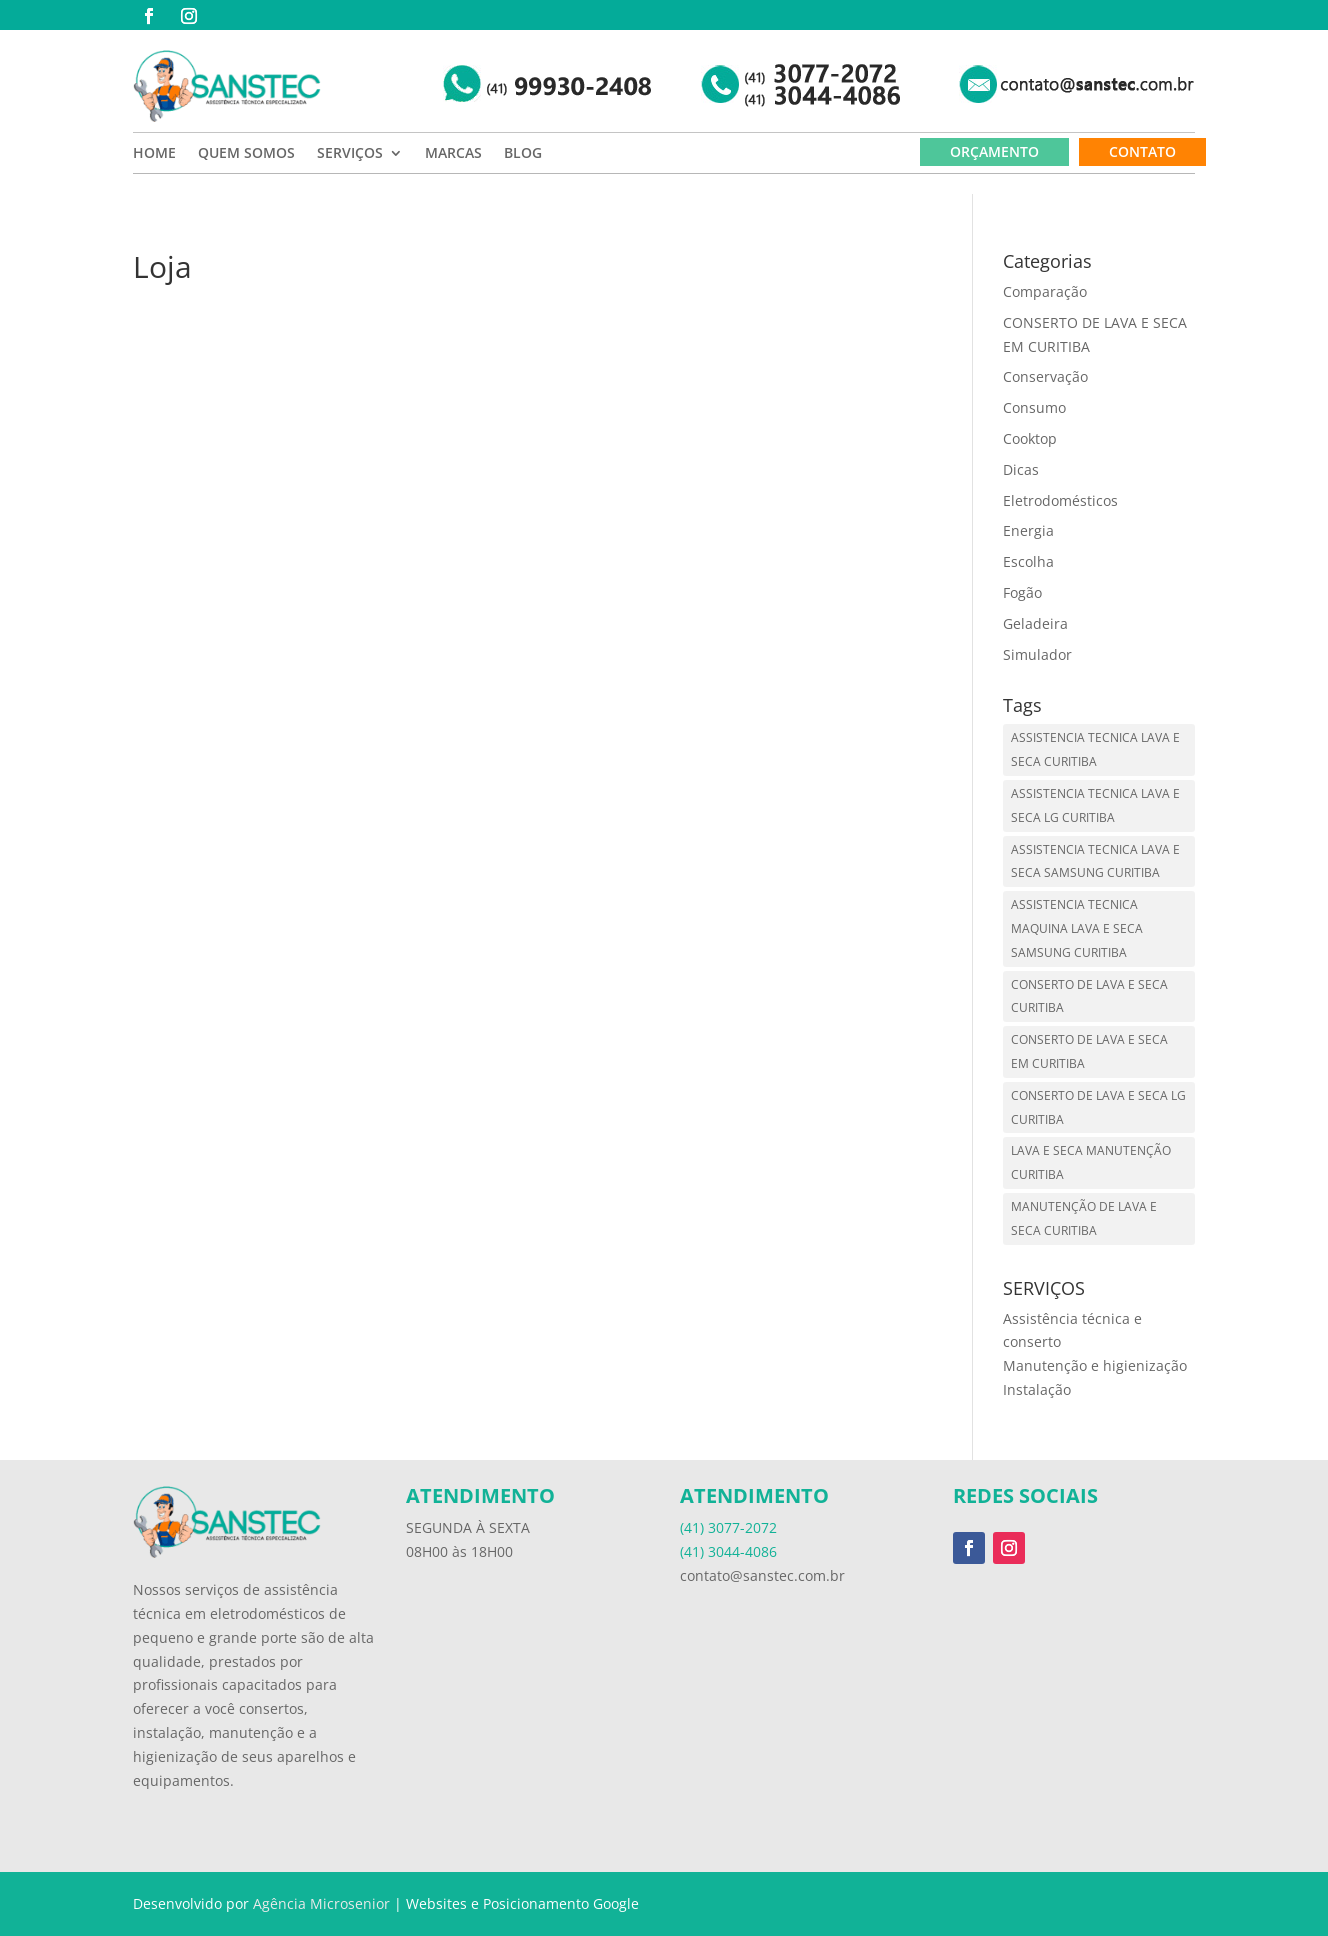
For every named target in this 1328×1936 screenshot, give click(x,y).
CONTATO (1142, 151)
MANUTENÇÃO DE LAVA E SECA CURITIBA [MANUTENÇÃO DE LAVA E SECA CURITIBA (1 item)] (1084, 1218)
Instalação (1037, 1389)
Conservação (1045, 376)
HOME (154, 154)
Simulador (1037, 654)
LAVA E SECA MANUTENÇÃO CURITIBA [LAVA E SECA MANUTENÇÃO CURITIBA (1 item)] (1091, 1162)
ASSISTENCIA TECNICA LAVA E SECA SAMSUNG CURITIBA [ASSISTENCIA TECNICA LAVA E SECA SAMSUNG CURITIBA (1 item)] (1095, 861)
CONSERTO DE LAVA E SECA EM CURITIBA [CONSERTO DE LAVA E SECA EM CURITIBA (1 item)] (1089, 1051)
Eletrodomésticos (1060, 500)
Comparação (1045, 291)
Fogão (1022, 592)
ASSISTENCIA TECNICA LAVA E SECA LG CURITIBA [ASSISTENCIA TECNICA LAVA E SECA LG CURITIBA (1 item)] (1095, 805)
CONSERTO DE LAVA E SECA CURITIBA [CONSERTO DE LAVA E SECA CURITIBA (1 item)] (1089, 996)
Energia (1028, 530)
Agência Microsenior (321, 1903)
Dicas (1021, 469)
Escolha (1028, 561)
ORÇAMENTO (994, 151)
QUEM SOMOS (246, 154)
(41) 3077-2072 (728, 1527)
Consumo (1034, 407)
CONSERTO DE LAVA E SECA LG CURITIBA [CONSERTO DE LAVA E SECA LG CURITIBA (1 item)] (1098, 1107)
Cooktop (1030, 438)
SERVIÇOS (350, 154)
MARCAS (453, 154)
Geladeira (1035, 623)
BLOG (523, 154)
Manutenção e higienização (1095, 1365)
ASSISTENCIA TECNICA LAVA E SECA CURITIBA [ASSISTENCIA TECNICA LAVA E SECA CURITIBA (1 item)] (1095, 749)
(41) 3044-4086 (728, 1551)
